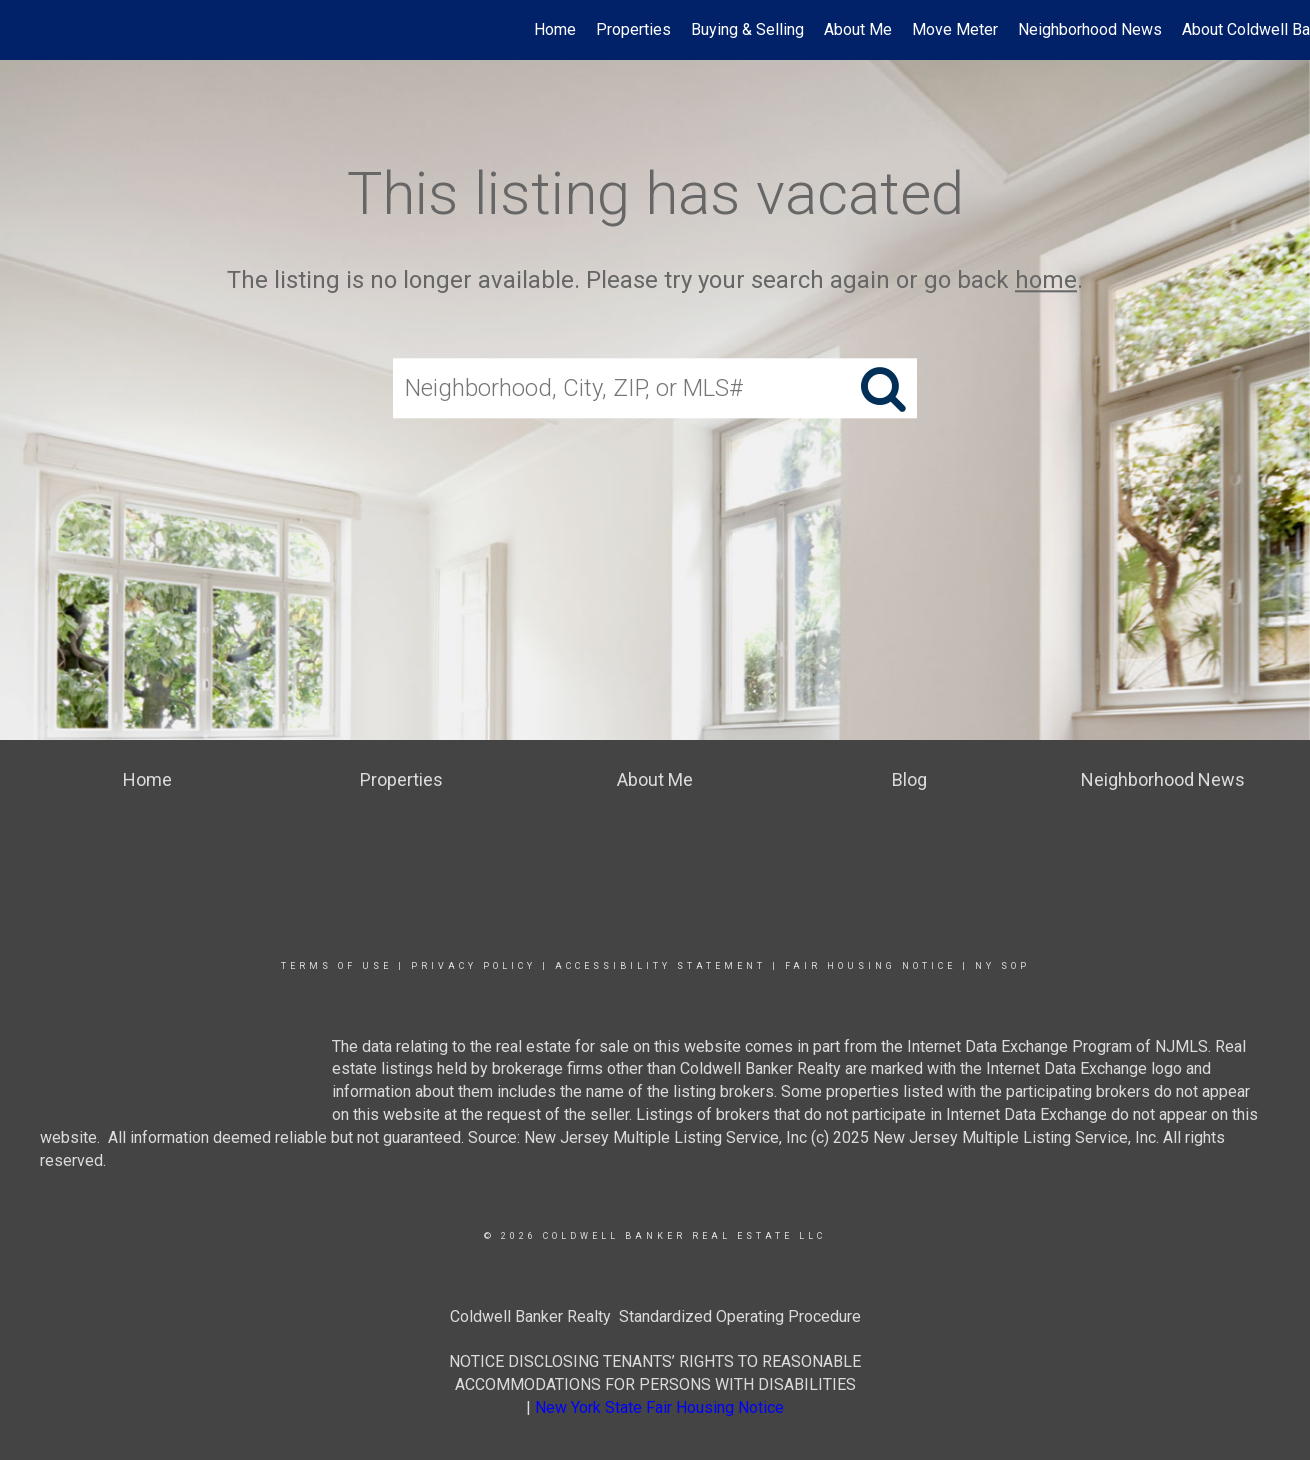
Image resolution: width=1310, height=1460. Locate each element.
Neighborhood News (1090, 29)
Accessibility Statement (660, 966)
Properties (633, 29)
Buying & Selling (747, 29)
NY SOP (1002, 966)
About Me (858, 29)
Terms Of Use (336, 966)
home (1046, 280)
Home (555, 29)
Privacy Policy (473, 966)
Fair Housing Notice (870, 966)
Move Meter (955, 29)
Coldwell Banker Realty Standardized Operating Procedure (655, 1316)
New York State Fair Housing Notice (659, 1407)
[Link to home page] (25, 30)
